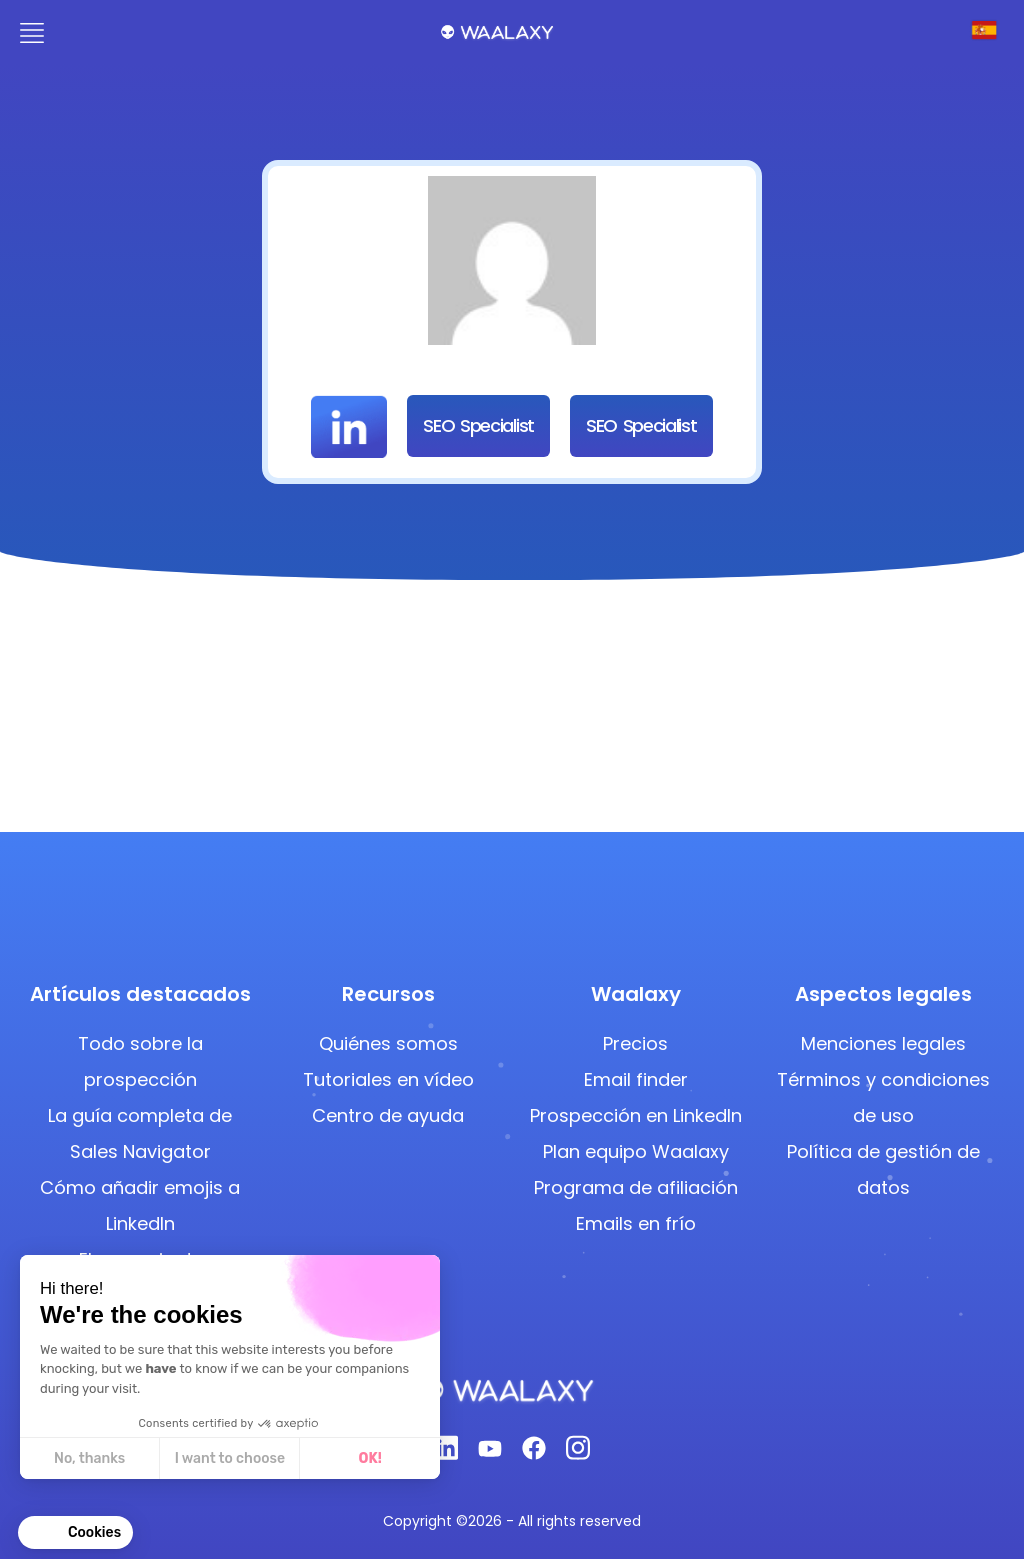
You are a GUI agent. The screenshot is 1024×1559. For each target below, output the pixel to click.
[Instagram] (578, 1453)
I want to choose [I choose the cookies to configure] (229, 1458)
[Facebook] (534, 1454)
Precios (635, 1043)
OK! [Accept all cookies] (369, 1458)
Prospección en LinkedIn (636, 1115)
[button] (75, 1533)
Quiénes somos (388, 1043)
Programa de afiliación (636, 1187)
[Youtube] (490, 1454)
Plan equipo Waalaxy (636, 1151)
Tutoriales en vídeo (388, 1079)
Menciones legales (883, 1043)
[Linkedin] (446, 1453)
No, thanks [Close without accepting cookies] (88, 1458)
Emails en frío (636, 1223)
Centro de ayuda (388, 1115)
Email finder (636, 1079)
